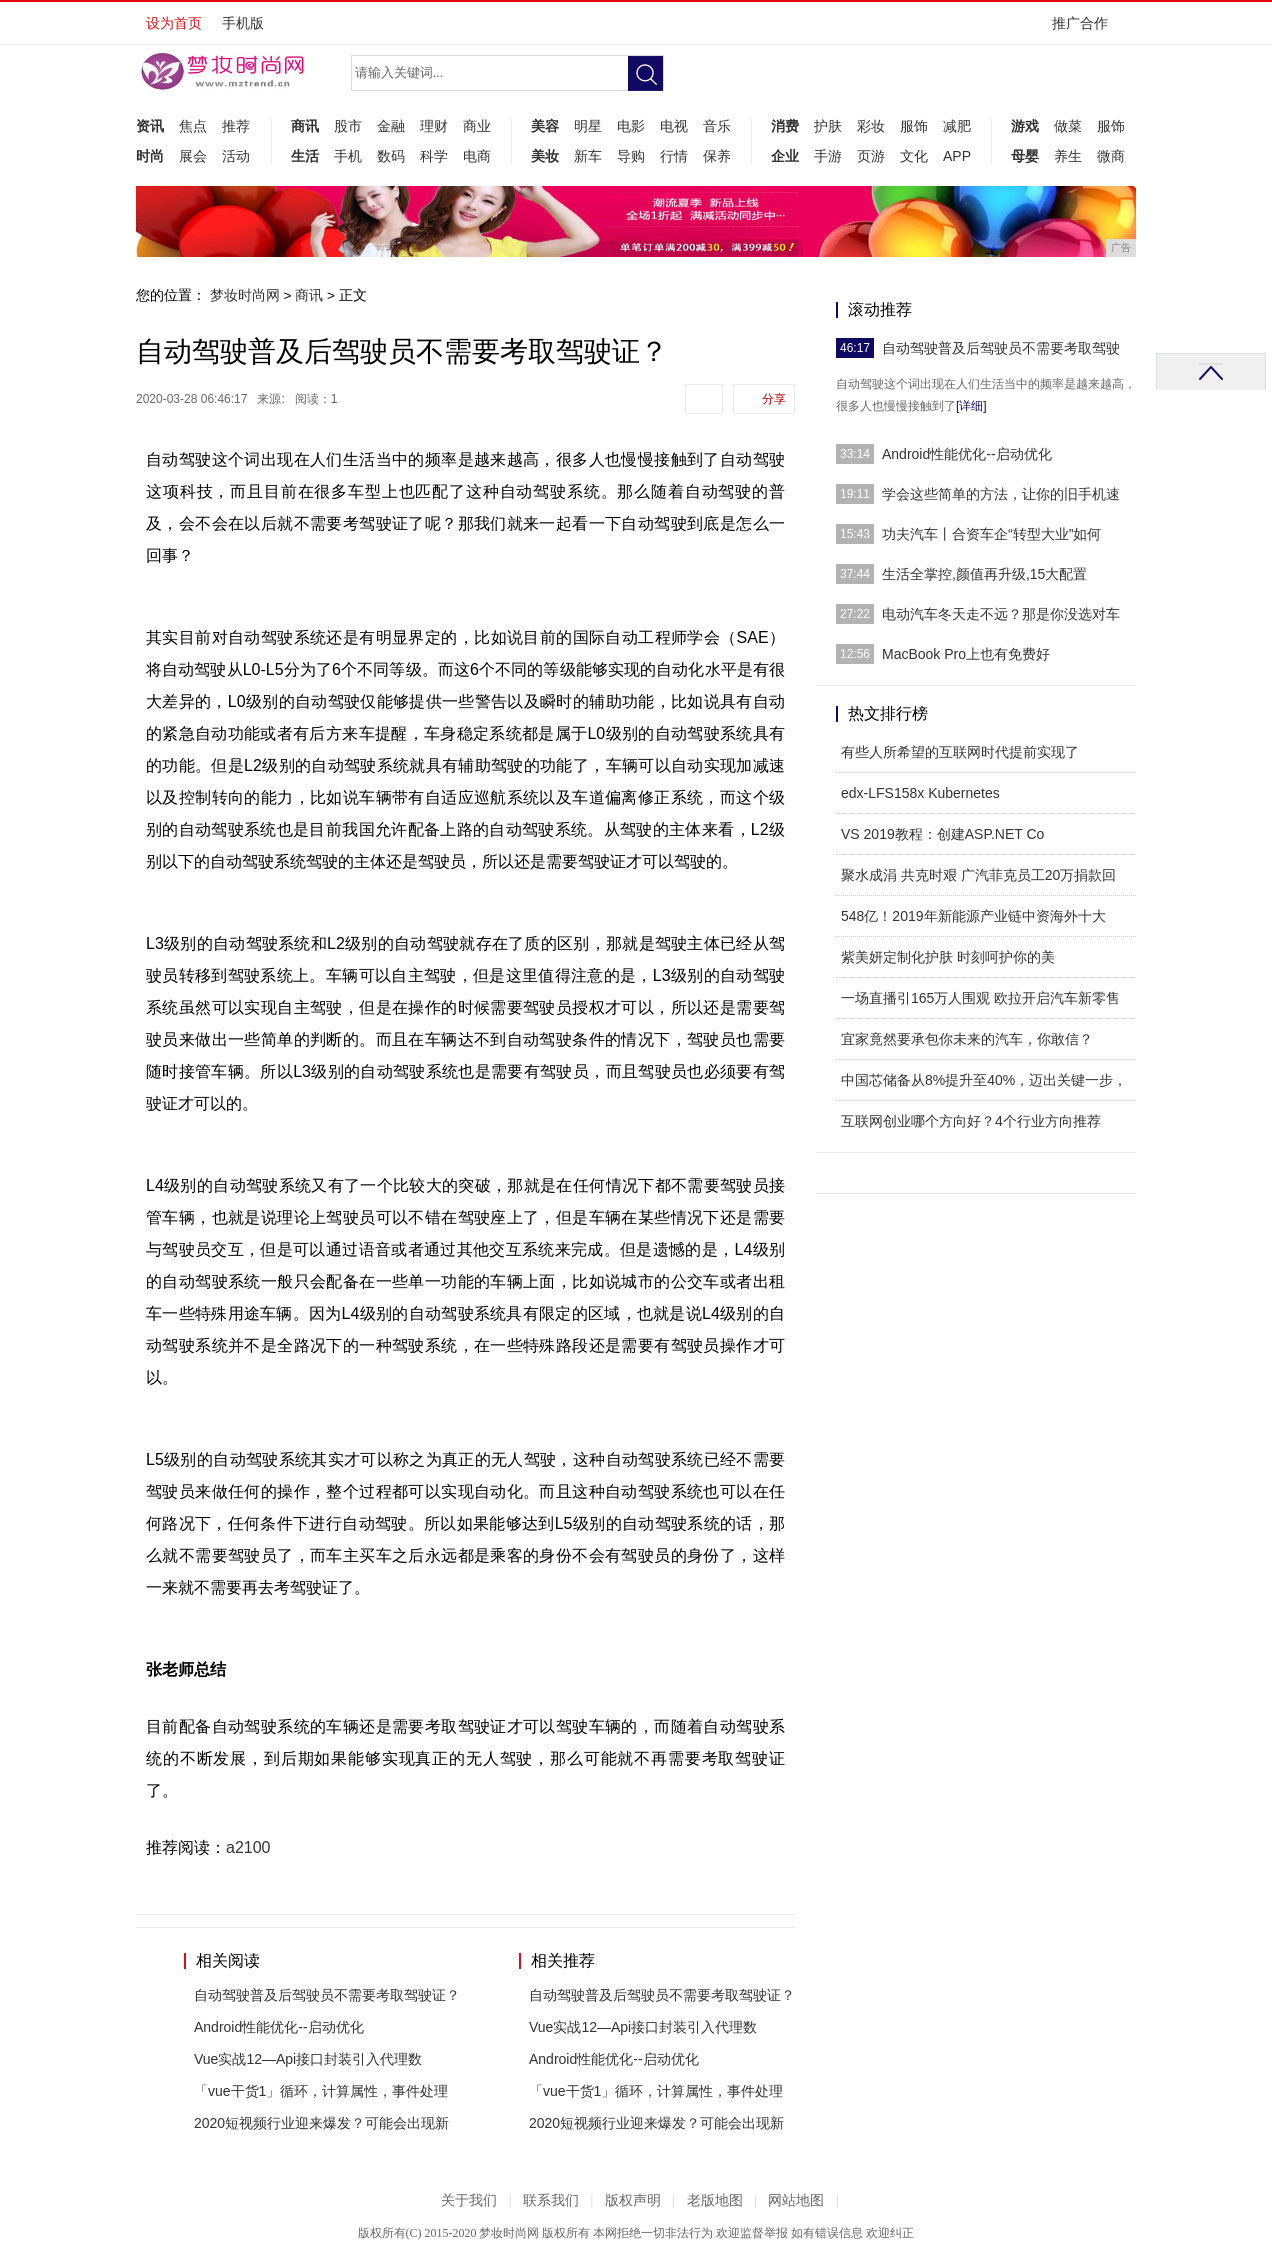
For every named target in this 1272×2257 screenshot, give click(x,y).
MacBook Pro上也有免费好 (966, 654)
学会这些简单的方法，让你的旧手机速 (1001, 494)
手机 (348, 156)
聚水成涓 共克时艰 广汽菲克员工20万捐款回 (978, 875)
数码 (391, 156)
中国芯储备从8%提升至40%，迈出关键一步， (984, 1080)
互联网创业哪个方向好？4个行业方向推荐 (971, 1121)
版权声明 (633, 2200)
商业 (477, 126)
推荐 (236, 126)
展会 (193, 156)
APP (957, 156)
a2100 (248, 1847)
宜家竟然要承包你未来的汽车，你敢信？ (967, 1039)
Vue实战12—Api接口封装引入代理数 (308, 2059)
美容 (545, 126)
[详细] (971, 406)
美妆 (545, 156)
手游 (828, 156)
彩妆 (871, 126)
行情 (674, 156)
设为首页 (174, 23)
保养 (717, 156)
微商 (1111, 156)
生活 (305, 156)
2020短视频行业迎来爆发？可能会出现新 (321, 2123)
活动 (236, 156)
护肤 (828, 126)
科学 (434, 156)
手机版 (243, 23)
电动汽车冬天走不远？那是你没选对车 (1001, 614)
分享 (774, 399)
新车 (588, 156)
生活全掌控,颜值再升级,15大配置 (984, 574)
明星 (588, 126)
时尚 (150, 156)
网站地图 (796, 2200)
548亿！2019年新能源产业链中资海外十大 (973, 916)
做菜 (1068, 126)
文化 (914, 156)
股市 (348, 126)
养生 (1068, 156)
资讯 (150, 126)
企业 (785, 156)
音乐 (717, 126)
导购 (631, 156)
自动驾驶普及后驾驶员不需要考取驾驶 (1001, 348)
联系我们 (551, 2200)
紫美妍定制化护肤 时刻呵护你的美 (948, 957)
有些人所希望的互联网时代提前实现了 (960, 752)
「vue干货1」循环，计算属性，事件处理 (321, 2091)
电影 (631, 126)
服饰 (914, 126)
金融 (391, 126)
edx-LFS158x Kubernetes (920, 793)
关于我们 (469, 2200)
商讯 (305, 126)
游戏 (1025, 126)
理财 (434, 126)
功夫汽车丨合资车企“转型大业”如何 (991, 534)
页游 (871, 156)
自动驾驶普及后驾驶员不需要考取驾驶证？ (327, 1995)
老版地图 (715, 2200)
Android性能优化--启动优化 (279, 2027)
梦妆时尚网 (245, 295)
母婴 (1025, 156)
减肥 (957, 126)
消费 (785, 126)
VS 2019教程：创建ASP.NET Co (942, 834)
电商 (477, 156)
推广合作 (1086, 29)
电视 (674, 126)
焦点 (193, 126)
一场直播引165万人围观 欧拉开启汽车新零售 (980, 998)
